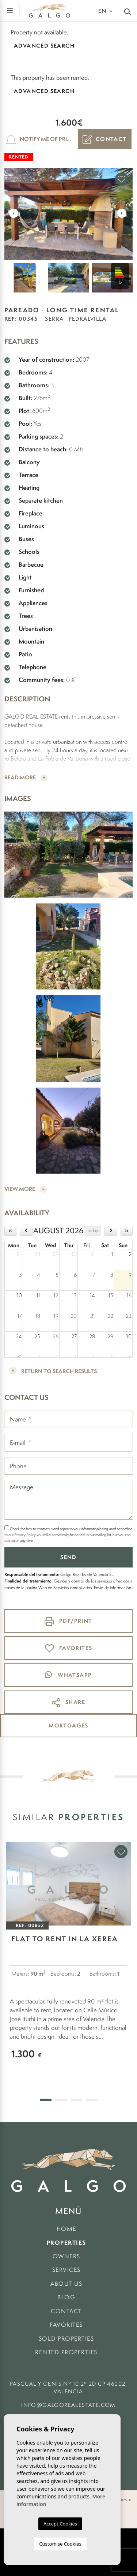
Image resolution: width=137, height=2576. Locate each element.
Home (66, 2229)
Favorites (66, 2325)
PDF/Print (68, 1621)
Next (121, 213)
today (92, 1230)
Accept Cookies (60, 2523)
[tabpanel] (68, 1957)
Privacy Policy (25, 1534)
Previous (13, 213)
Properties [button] (66, 2242)
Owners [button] (66, 2256)
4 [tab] (92, 2100)
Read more (25, 778)
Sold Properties (66, 2338)
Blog (66, 2297)
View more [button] (25, 1189)
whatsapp (68, 1675)
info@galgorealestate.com (68, 2404)
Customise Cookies (60, 2543)
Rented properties (66, 2352)
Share (68, 1702)
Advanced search (44, 45)
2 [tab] (61, 2100)
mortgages (68, 1725)
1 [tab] (46, 2100)
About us (66, 2284)
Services (66, 2270)
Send (68, 1557)
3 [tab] (76, 2100)
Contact (105, 139)
